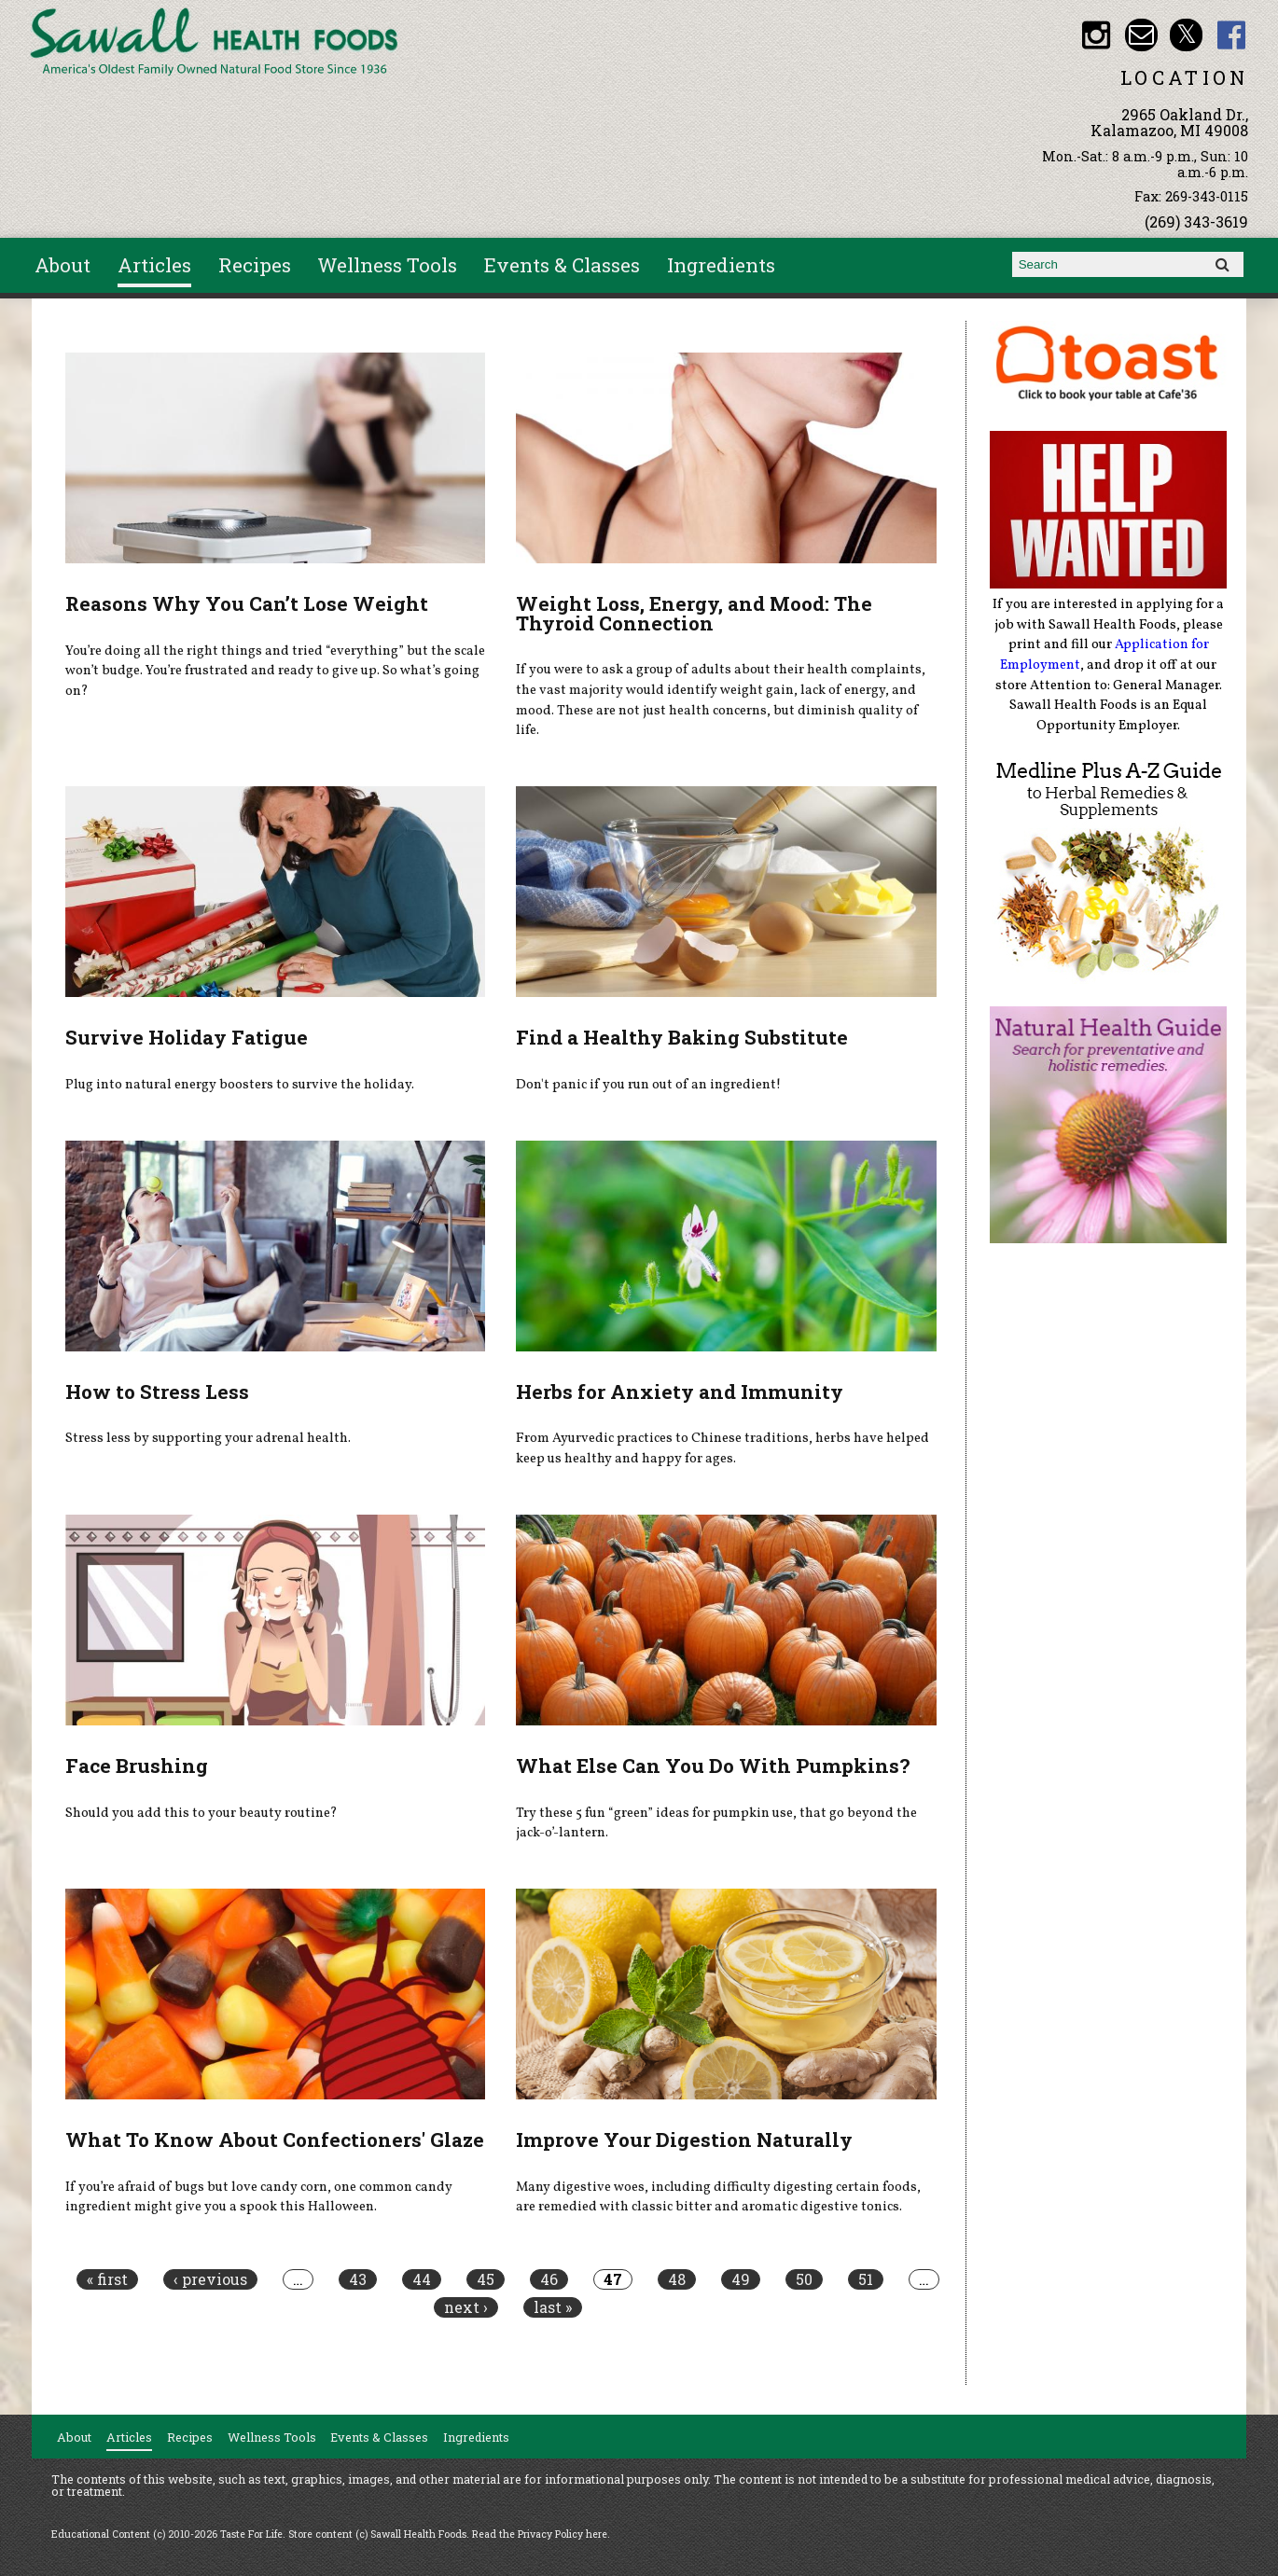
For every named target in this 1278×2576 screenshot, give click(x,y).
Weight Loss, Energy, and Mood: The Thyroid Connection (694, 613)
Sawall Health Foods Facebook (1231, 35)
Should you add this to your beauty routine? (201, 1813)
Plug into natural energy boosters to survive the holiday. (239, 1084)
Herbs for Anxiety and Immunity (679, 1391)
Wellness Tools (387, 265)
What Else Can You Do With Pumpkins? (713, 1765)
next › (466, 2307)
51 (865, 2279)
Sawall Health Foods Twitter (1186, 35)
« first (107, 2279)
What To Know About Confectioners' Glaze (274, 2139)
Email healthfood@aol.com (1141, 35)
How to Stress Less (157, 1391)
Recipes (254, 265)
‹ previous (210, 2279)
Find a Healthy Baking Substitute (682, 1037)
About (62, 265)
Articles (154, 265)
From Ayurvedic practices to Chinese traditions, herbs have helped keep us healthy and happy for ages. (722, 1448)
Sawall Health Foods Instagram (1095, 35)
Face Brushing (136, 1765)
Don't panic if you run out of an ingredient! (648, 1084)
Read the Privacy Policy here (539, 2534)
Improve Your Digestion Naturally (684, 2139)
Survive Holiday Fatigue (186, 1037)
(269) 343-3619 (1196, 221)
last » (553, 2307)
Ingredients (721, 265)
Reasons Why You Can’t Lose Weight (246, 603)
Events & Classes (562, 265)
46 (549, 2279)
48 (677, 2279)
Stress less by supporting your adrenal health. (208, 1438)
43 (358, 2279)
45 (485, 2279)
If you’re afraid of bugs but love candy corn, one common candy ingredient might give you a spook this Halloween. (258, 2197)
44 (421, 2279)
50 (804, 2279)
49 (740, 2279)
